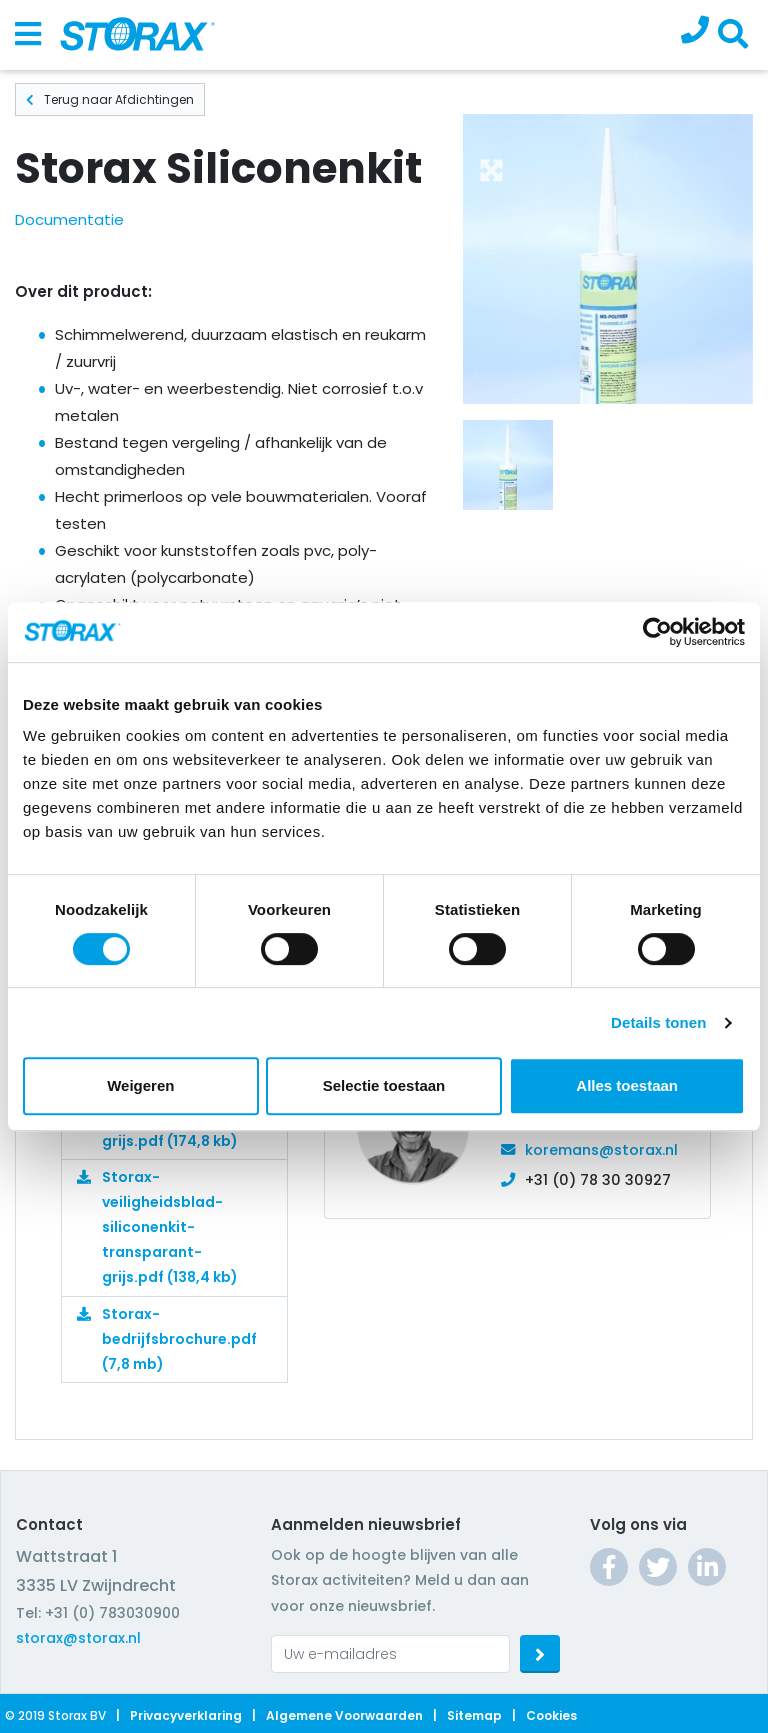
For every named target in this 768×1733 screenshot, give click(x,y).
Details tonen (658, 1022)
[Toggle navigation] (28, 35)
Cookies (551, 1715)
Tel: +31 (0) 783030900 (98, 1613)
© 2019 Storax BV (55, 1715)
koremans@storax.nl (601, 1150)
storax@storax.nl (78, 1638)
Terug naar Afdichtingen (110, 99)
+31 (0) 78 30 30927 (598, 1180)
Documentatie (69, 219)
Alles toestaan (627, 1085)
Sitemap (474, 1715)
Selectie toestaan (384, 1085)
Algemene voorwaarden (344, 1715)
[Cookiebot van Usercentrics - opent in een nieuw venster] (657, 632)
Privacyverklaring (186, 1715)
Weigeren (140, 1085)
